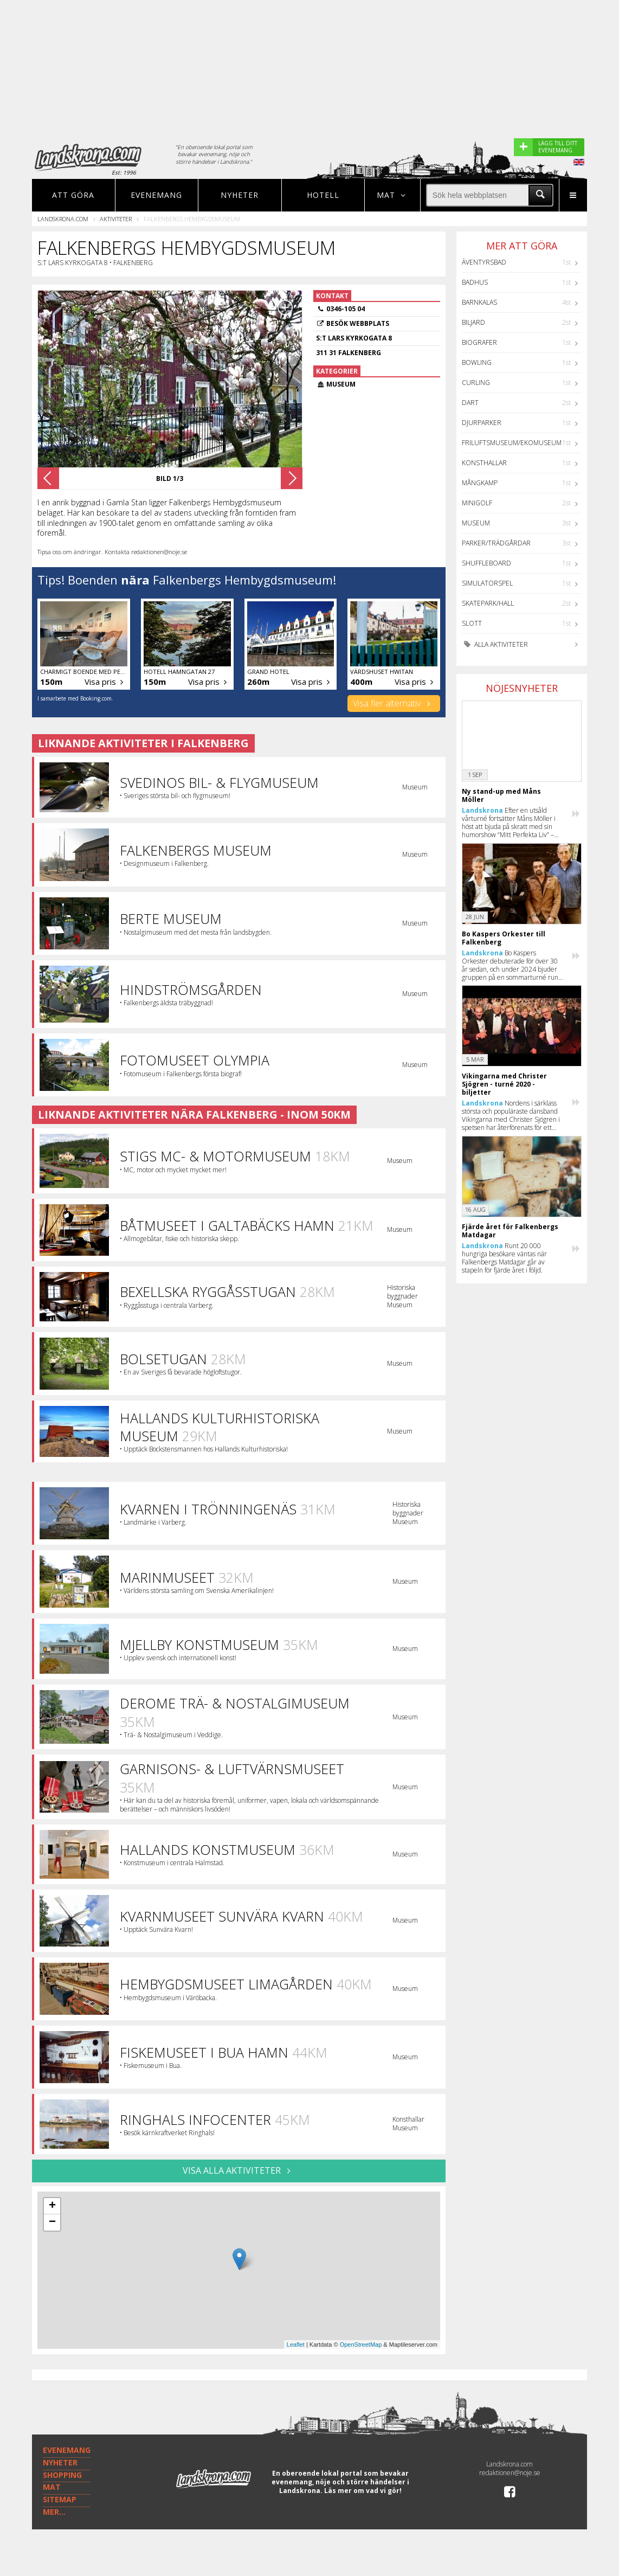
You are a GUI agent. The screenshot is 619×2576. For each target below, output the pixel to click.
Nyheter (240, 195)
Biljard (473, 322)
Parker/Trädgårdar (496, 543)
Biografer (479, 342)
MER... (54, 2512)
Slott (472, 623)
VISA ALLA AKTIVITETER (239, 2170)
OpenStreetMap (361, 2344)
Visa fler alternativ (394, 703)
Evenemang (156, 195)
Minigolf (477, 503)
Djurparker (481, 422)
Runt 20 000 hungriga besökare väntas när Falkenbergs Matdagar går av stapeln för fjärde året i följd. (504, 1258)
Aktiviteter (116, 219)
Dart (470, 402)
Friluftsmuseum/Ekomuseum (512, 442)
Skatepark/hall (488, 603)
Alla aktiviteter (495, 644)
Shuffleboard (486, 563)
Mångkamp (480, 482)
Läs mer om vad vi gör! (363, 2490)
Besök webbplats (357, 323)
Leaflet (296, 2344)
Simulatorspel (487, 583)
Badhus (475, 282)
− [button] (52, 2222)
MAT (52, 2487)
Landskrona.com (62, 219)
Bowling (477, 362)
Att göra (73, 195)
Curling (476, 382)
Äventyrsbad (484, 262)
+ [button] (52, 2206)
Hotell (323, 195)
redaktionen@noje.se (509, 2472)
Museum (476, 523)
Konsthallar (484, 462)
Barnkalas (479, 302)
